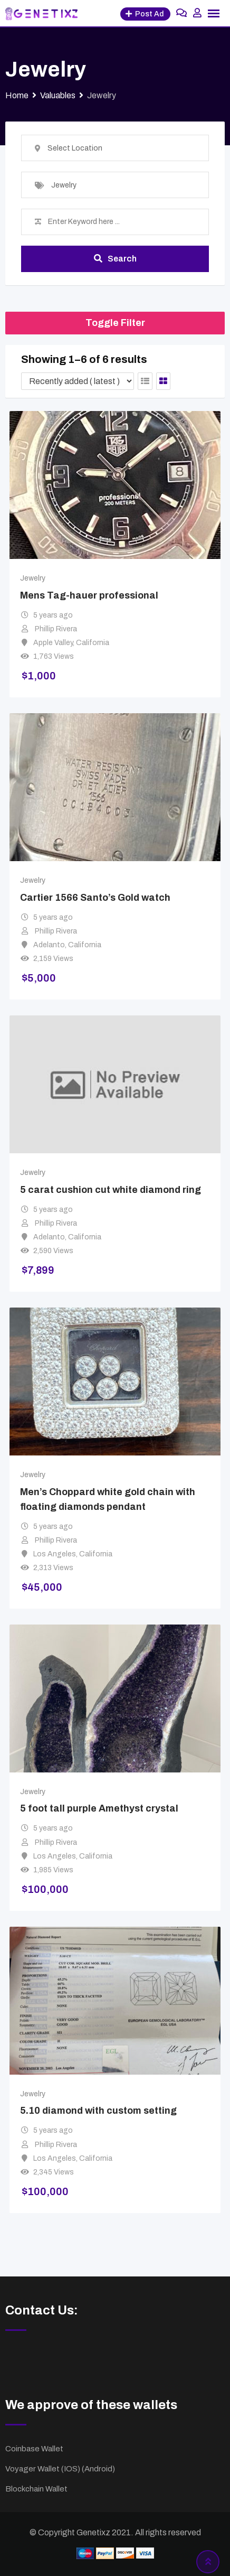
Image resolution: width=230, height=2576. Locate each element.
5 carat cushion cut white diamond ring (110, 1189)
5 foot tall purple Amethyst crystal (99, 1809)
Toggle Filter (115, 323)
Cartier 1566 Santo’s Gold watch (95, 897)
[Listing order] (77, 381)
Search (115, 258)
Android (98, 2469)
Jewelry (32, 578)
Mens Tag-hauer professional (89, 595)
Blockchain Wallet (36, 2489)
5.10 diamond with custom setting (98, 2110)
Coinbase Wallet (34, 2448)
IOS (71, 2469)
